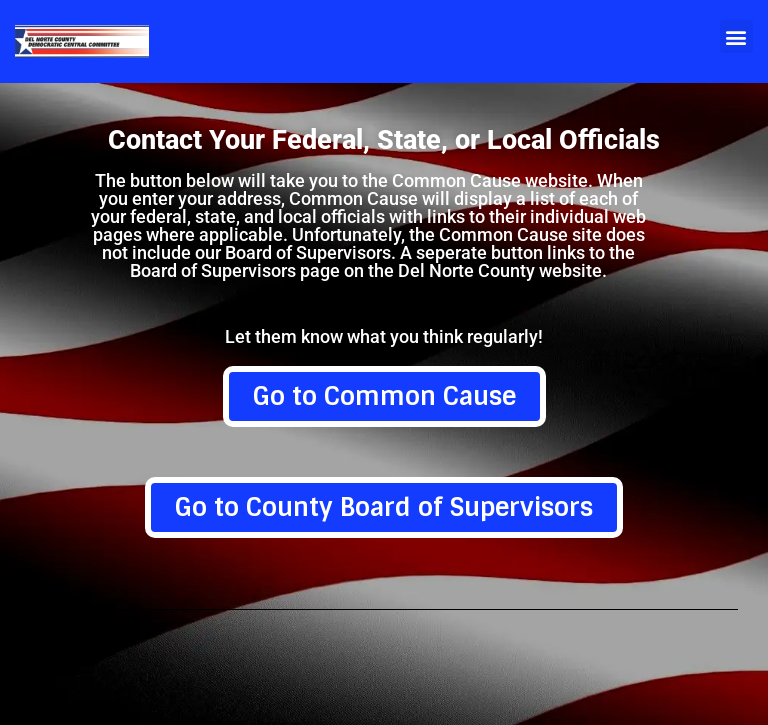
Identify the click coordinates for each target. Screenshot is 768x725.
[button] (736, 36)
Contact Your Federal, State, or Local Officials (384, 140)
